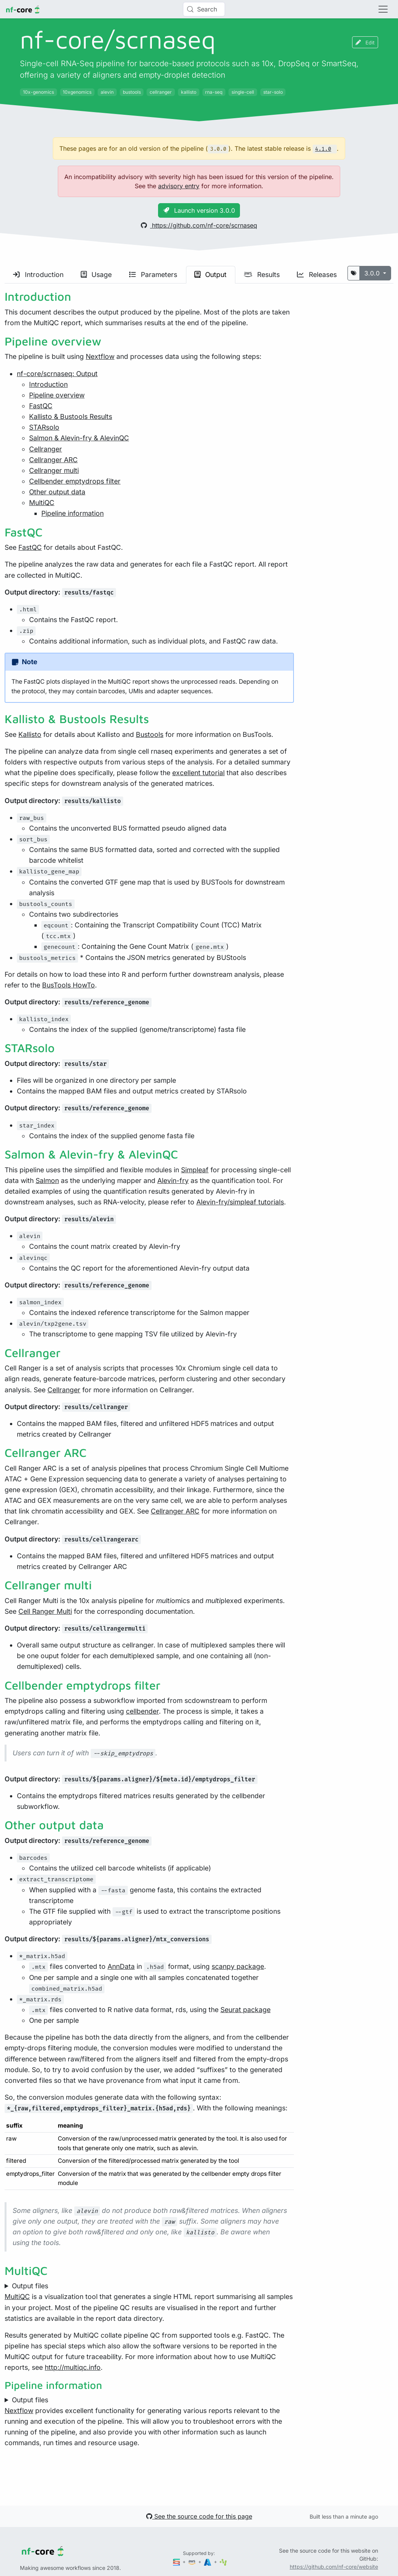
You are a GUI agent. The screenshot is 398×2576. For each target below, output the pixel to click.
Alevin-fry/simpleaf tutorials (240, 1202)
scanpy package (238, 1966)
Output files (30, 2286)
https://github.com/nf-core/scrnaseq (199, 225)
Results (262, 274)
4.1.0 (323, 149)
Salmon (47, 1180)
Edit (365, 42)
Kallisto (29, 734)
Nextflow (100, 356)
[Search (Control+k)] (204, 9)
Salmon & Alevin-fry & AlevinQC (79, 438)
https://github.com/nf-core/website (334, 2566)
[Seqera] (177, 2562)
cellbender (142, 1711)
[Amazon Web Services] (192, 2562)
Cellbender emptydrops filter (75, 481)
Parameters (153, 274)
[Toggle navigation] (383, 9)
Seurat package (245, 2010)
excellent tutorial (198, 773)
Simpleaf (195, 1170)
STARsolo (44, 427)
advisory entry (178, 186)
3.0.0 (373, 273)
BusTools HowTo (68, 985)
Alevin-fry (173, 1180)
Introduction (38, 274)
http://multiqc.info (73, 2367)
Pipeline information (72, 513)
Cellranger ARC (53, 460)
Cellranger (45, 449)
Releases (317, 274)
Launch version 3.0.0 (199, 210)
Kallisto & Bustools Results (70, 416)
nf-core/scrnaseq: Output (57, 374)
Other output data (57, 492)
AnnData (121, 1966)
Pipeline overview (57, 395)
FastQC (40, 406)
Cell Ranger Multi (45, 1611)
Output (210, 274)
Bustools (149, 734)
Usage (96, 274)
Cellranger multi (54, 470)
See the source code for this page (199, 2516)
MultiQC (41, 503)
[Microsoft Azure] (208, 2562)
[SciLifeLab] (223, 2562)
